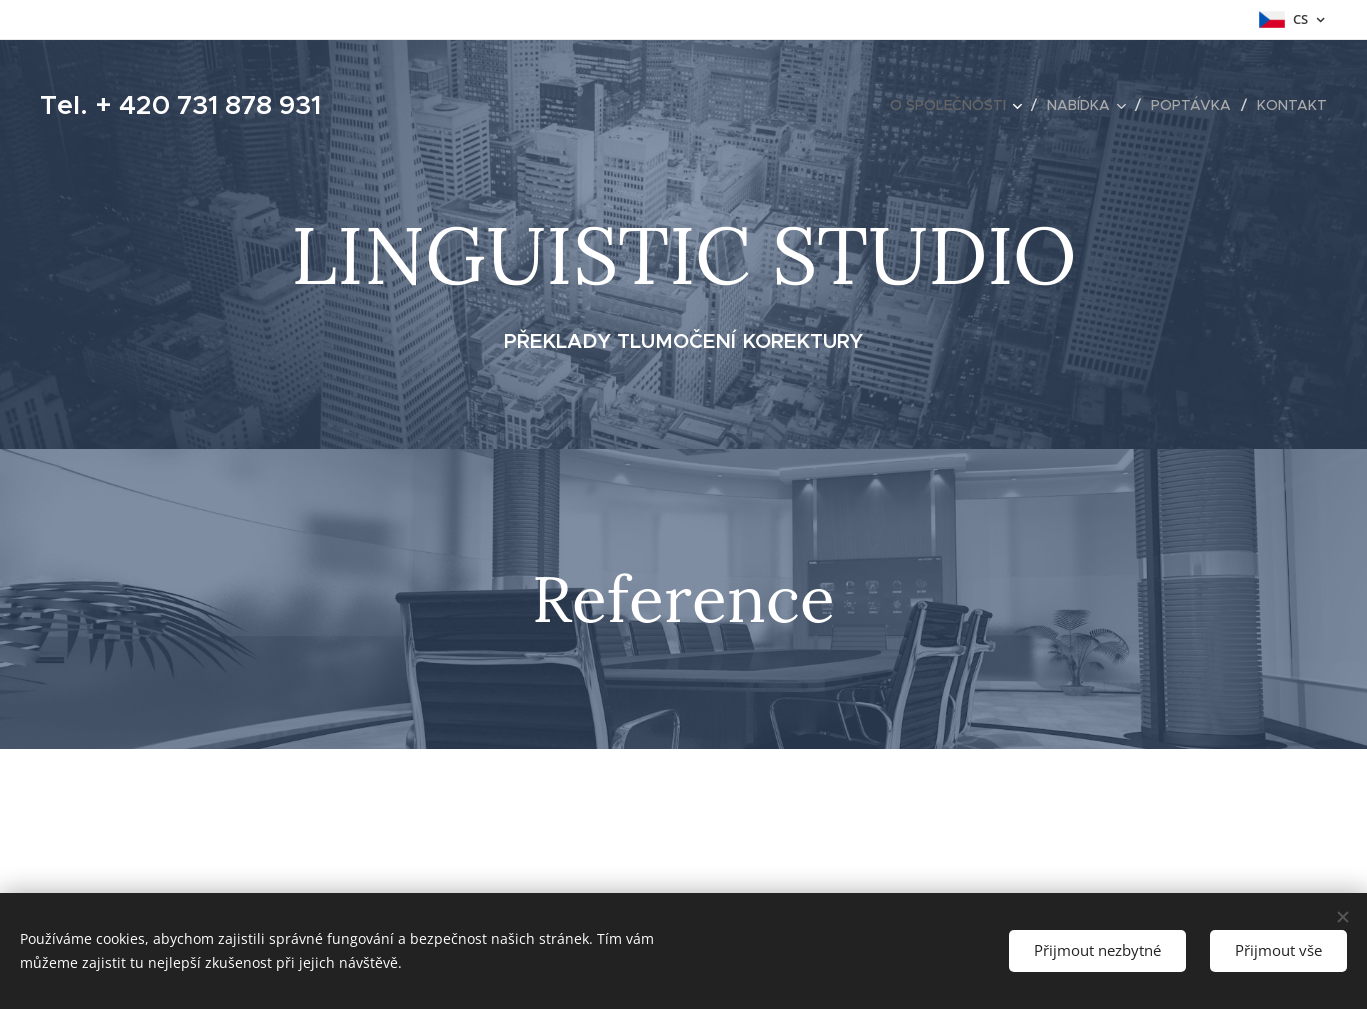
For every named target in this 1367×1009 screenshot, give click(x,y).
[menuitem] (961, 105)
